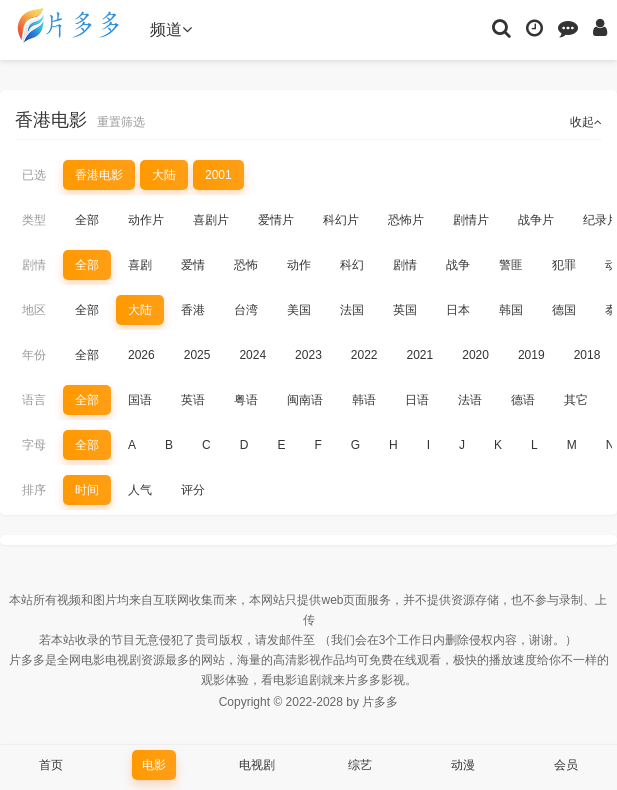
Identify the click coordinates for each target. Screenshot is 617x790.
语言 (34, 400)
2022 (364, 355)
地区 (34, 310)
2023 (308, 355)
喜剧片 (211, 220)
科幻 (352, 265)
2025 (197, 355)
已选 (34, 175)
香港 (193, 310)
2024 (252, 355)
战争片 (536, 220)
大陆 (164, 175)
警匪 (511, 265)
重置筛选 (121, 122)
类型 (34, 220)
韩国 (511, 310)
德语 (523, 400)
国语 (140, 400)
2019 (531, 355)
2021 (420, 355)
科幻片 (341, 220)
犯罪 (564, 265)
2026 (141, 355)
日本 (458, 310)
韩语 (364, 400)
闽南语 (305, 400)
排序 (34, 490)
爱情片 (276, 220)
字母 (34, 445)
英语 (193, 400)
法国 (352, 310)
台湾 (246, 310)
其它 (576, 400)
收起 (586, 122)
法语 (470, 400)
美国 (299, 310)
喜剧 (140, 265)
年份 (34, 355)
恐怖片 (406, 220)
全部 (87, 220)
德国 (564, 310)
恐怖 (246, 265)
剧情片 (471, 220)
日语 (417, 400)
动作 (299, 265)
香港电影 (99, 175)
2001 (218, 175)
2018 (587, 355)
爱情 (193, 265)
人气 (140, 490)
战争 (458, 265)
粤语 (246, 400)
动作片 (146, 220)
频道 (171, 29)
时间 (87, 490)
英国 (405, 310)
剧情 (34, 265)
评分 (193, 490)
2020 (475, 355)
